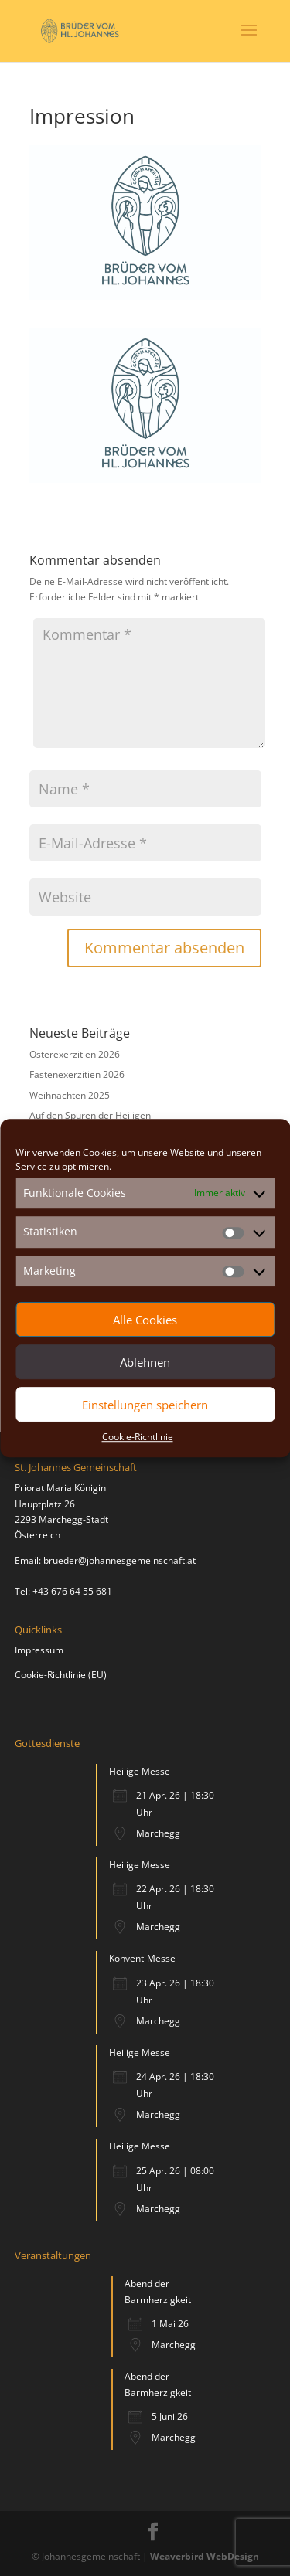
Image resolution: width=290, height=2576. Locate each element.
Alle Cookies (145, 1319)
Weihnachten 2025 (69, 1095)
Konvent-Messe (142, 1958)
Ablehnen (145, 1362)
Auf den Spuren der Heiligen (90, 1115)
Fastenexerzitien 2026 (77, 1074)
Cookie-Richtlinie (137, 1436)
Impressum (39, 1650)
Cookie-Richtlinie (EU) (61, 1674)
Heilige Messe (139, 1771)
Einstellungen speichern (145, 1404)
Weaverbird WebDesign (204, 2556)
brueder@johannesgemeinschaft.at (119, 1560)
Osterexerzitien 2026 (74, 1054)
